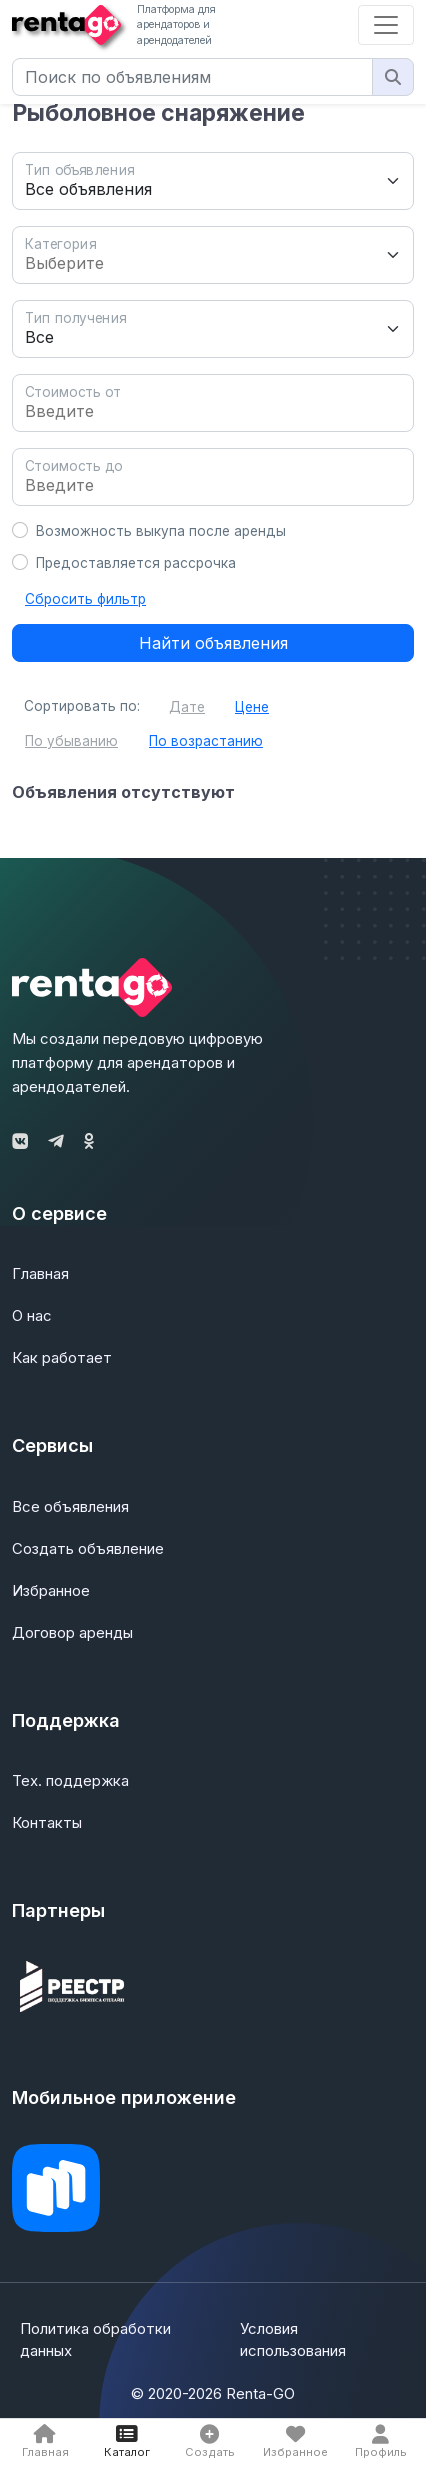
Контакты (47, 1822)
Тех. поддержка (70, 1780)
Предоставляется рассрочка (136, 563)
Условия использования (293, 2340)
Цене (252, 707)
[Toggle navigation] (386, 25)
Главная (40, 1273)
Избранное (51, 1590)
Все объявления (70, 1506)
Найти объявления (213, 643)
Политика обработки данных (95, 2340)
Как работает (62, 1357)
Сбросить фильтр (85, 599)
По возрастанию (206, 741)
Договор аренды (72, 1632)
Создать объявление (88, 1548)
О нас (32, 1315)
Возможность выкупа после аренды (161, 531)
